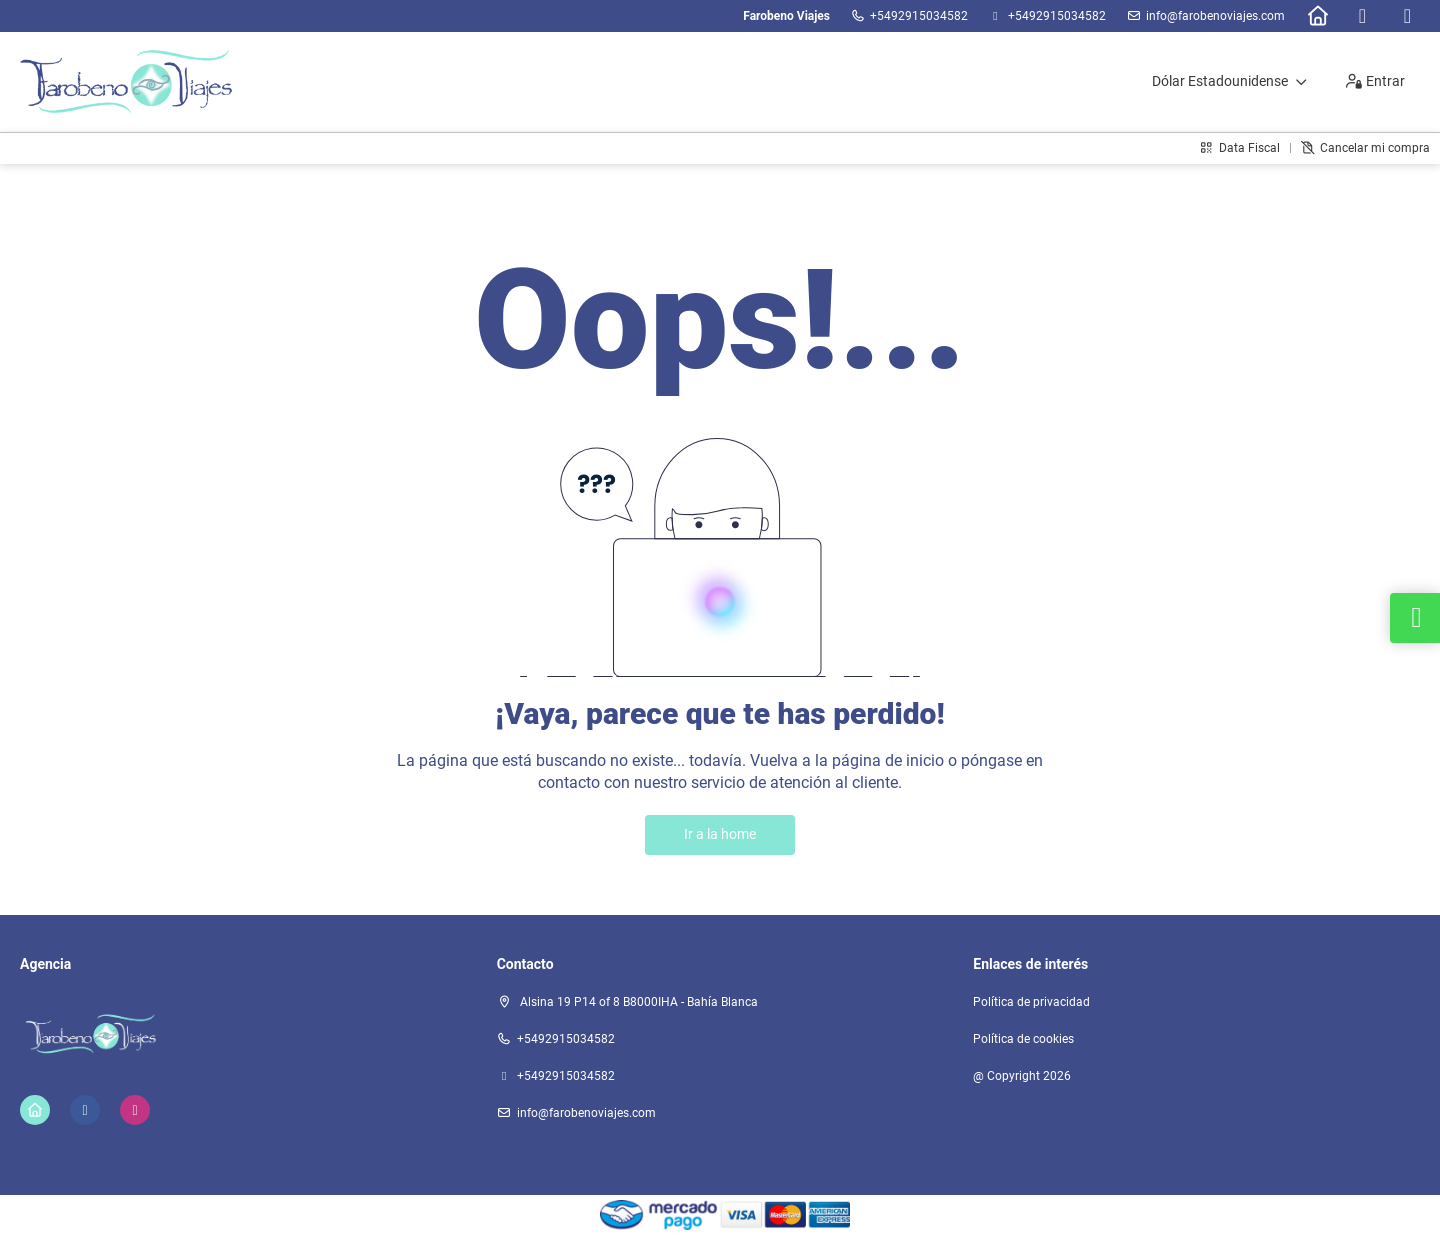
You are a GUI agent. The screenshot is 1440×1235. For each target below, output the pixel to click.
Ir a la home (720, 834)
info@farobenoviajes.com (1215, 16)
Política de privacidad (1031, 1002)
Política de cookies (1023, 1039)
